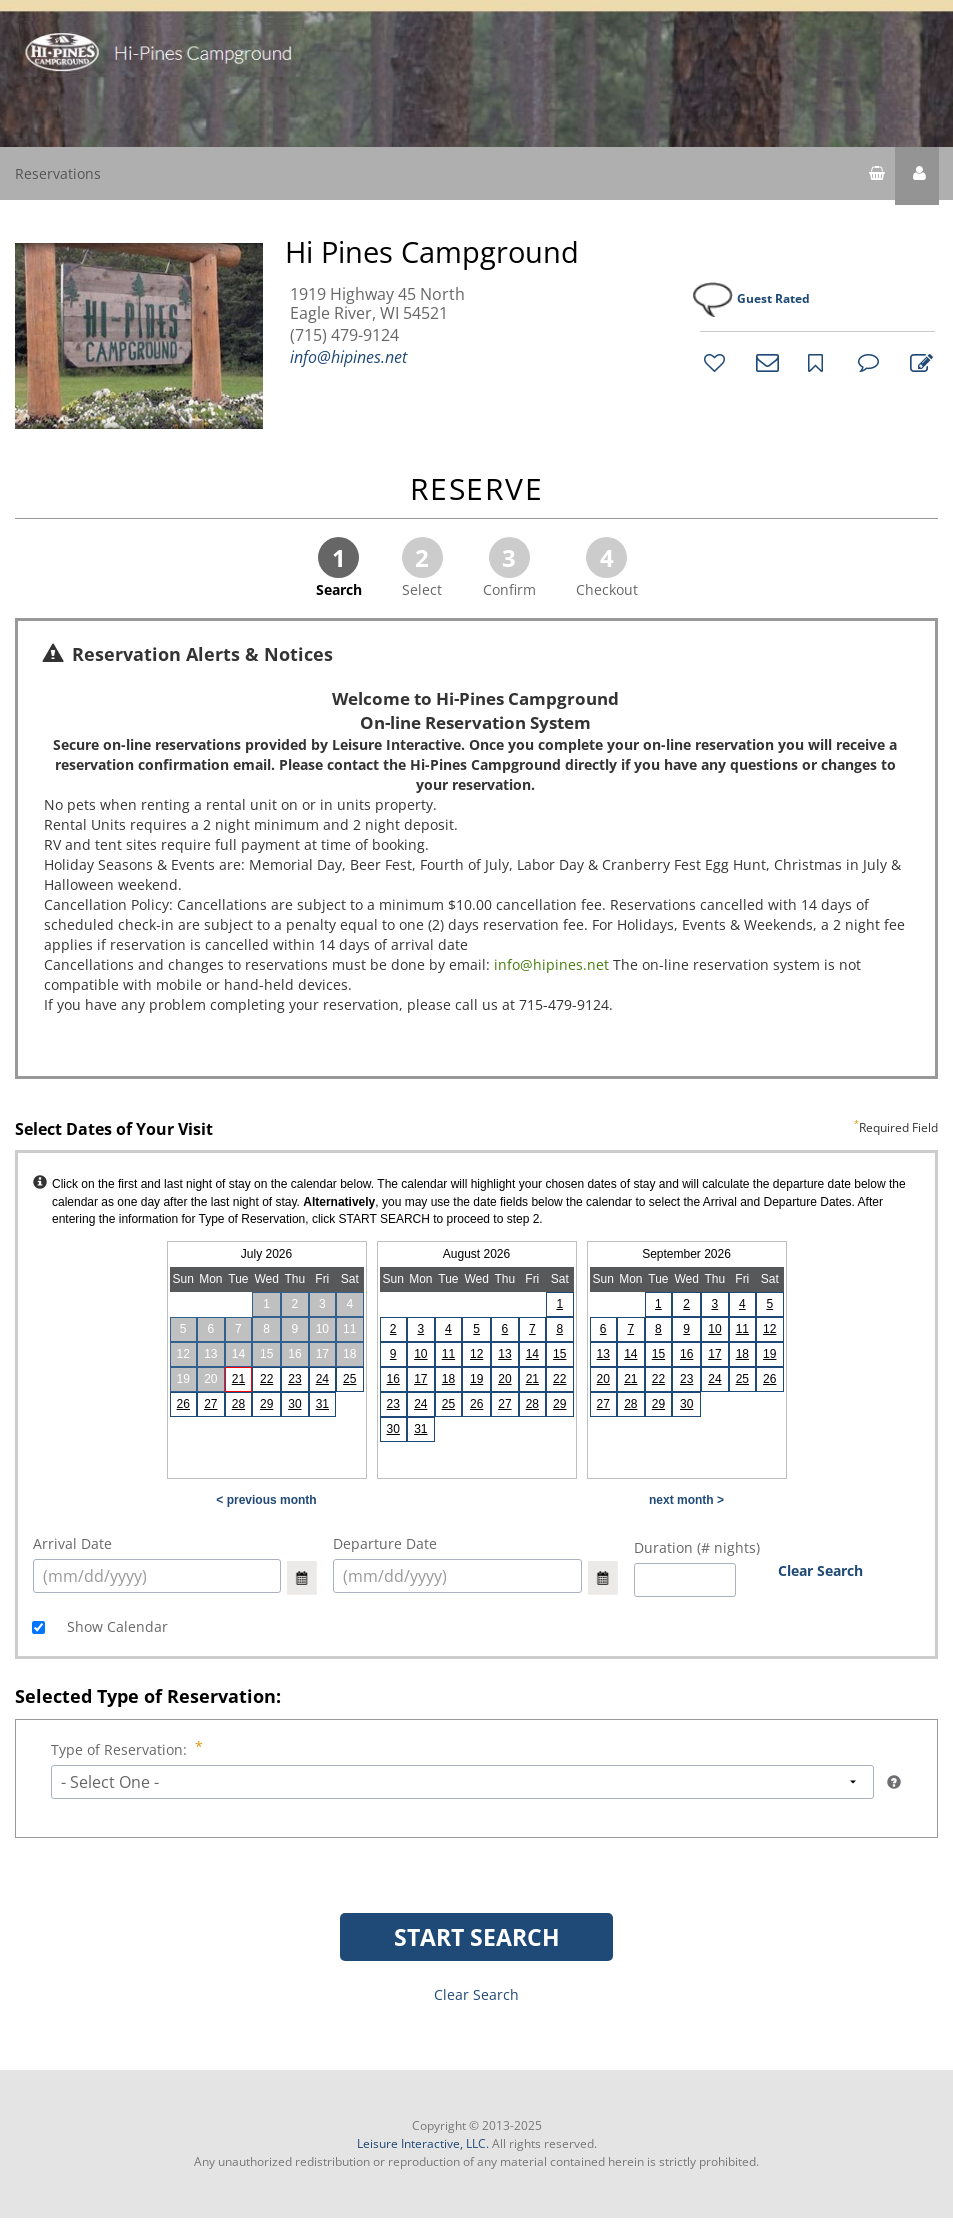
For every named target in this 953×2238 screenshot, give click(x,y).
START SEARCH (477, 1937)
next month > (686, 1500)
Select (422, 568)
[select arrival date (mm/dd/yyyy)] (157, 1576)
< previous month (266, 1500)
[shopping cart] (877, 176)
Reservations (58, 173)
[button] (917, 176)
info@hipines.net (348, 357)
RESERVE (477, 490)
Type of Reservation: (121, 1749)
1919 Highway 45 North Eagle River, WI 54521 (377, 304)
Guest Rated (773, 298)
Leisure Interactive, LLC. (423, 2143)
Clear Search (820, 1570)
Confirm (509, 568)
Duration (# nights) (697, 1547)
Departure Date (385, 1543)
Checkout (607, 568)
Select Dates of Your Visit (476, 1130)
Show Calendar (115, 1626)
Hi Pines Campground (432, 252)
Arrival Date (72, 1543)
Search (339, 568)
